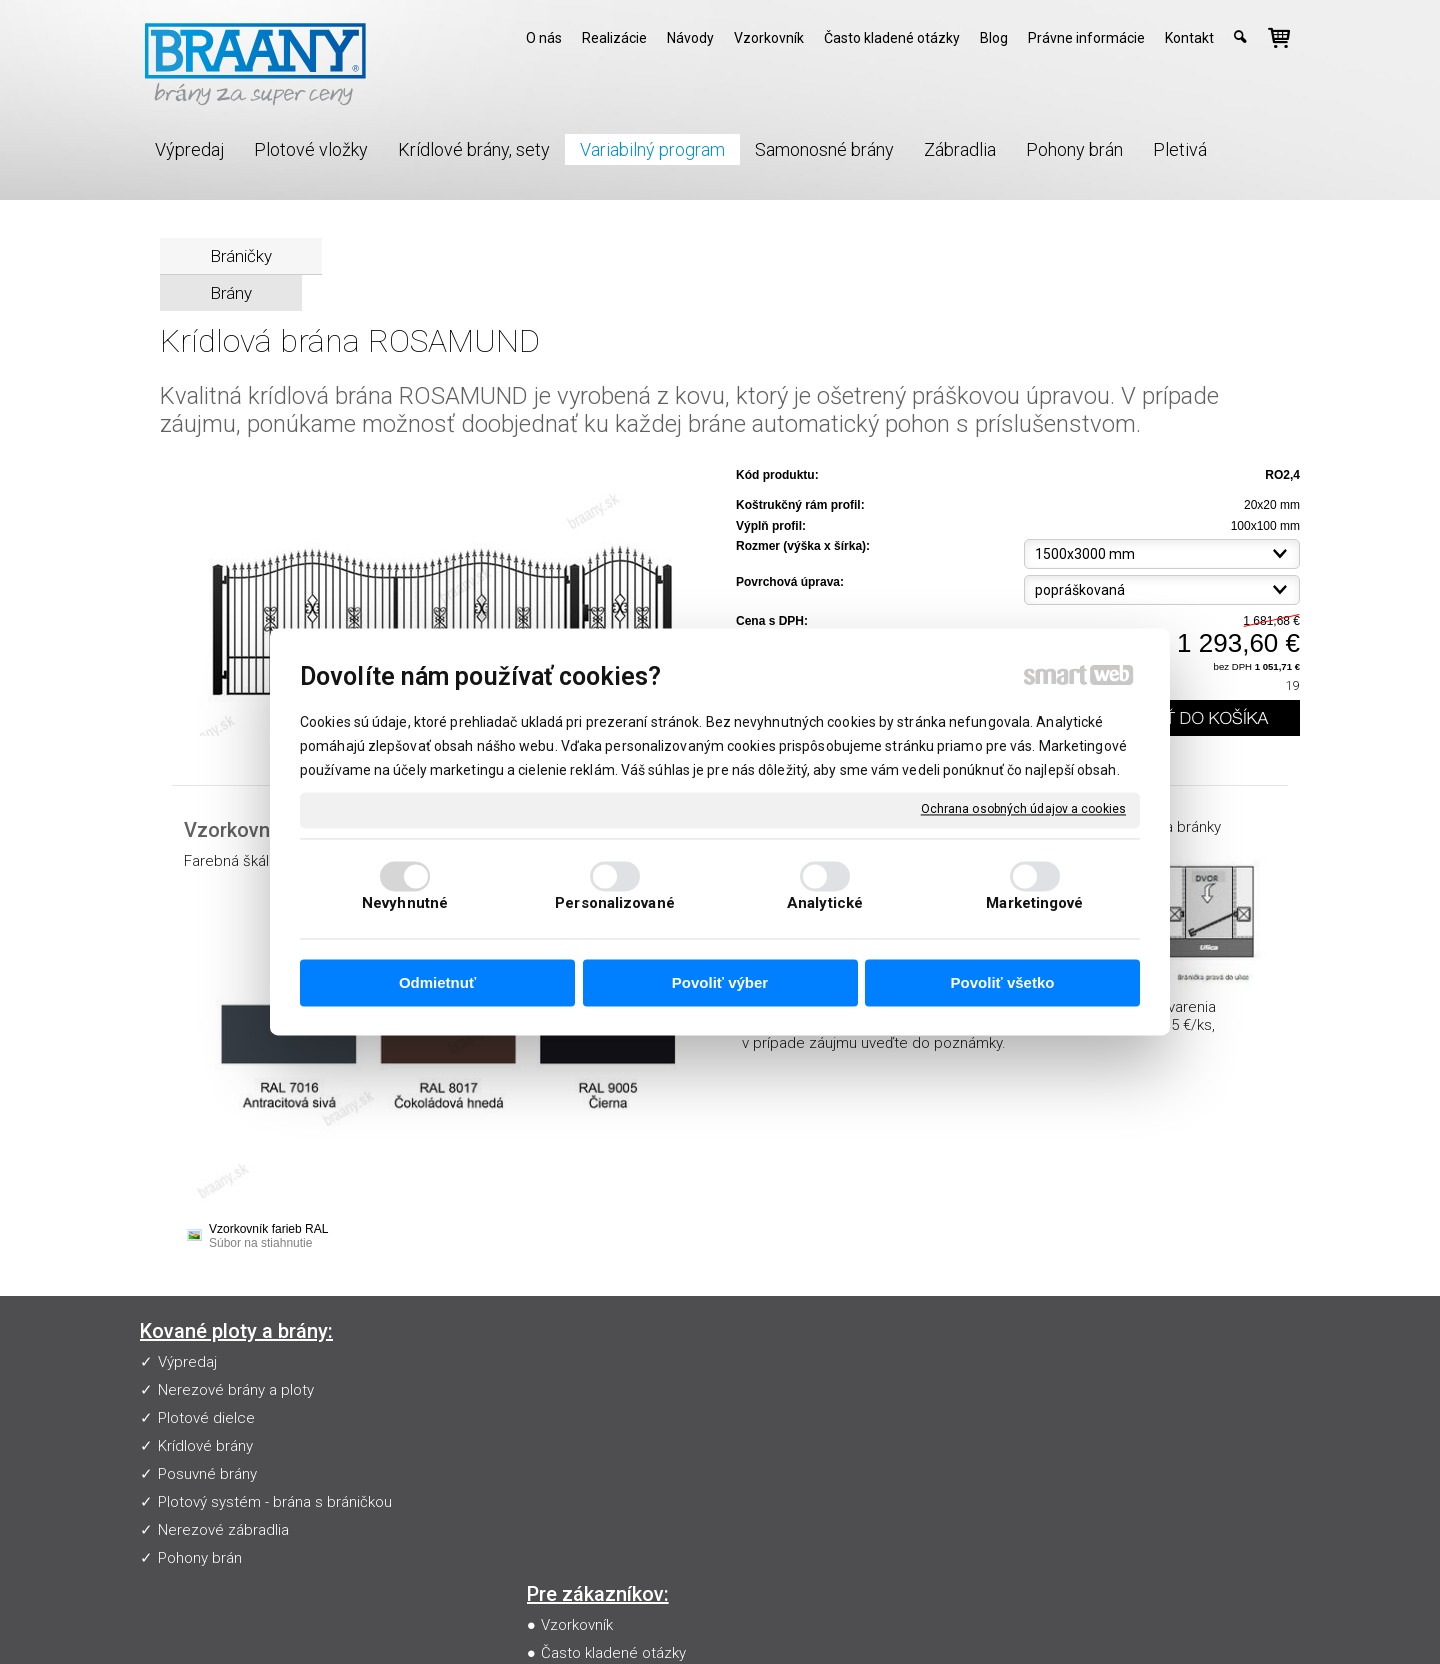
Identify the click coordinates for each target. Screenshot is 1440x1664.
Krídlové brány (205, 1446)
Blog (560, 1474)
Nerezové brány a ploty (236, 1390)
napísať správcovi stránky (734, 1620)
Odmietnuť (437, 982)
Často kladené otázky (617, 1390)
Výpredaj (187, 1362)
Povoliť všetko (1003, 982)
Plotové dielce (206, 1418)
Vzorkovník (581, 1362)
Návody (570, 1418)
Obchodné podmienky (619, 1446)
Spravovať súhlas (1088, 1620)
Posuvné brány (207, 1474)
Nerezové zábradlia (223, 1530)
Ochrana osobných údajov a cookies (1023, 809)
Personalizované (615, 904)
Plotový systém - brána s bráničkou (275, 1502)
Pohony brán (200, 1558)
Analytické (825, 904)
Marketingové (1034, 904)
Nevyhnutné (405, 904)
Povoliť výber (720, 982)
